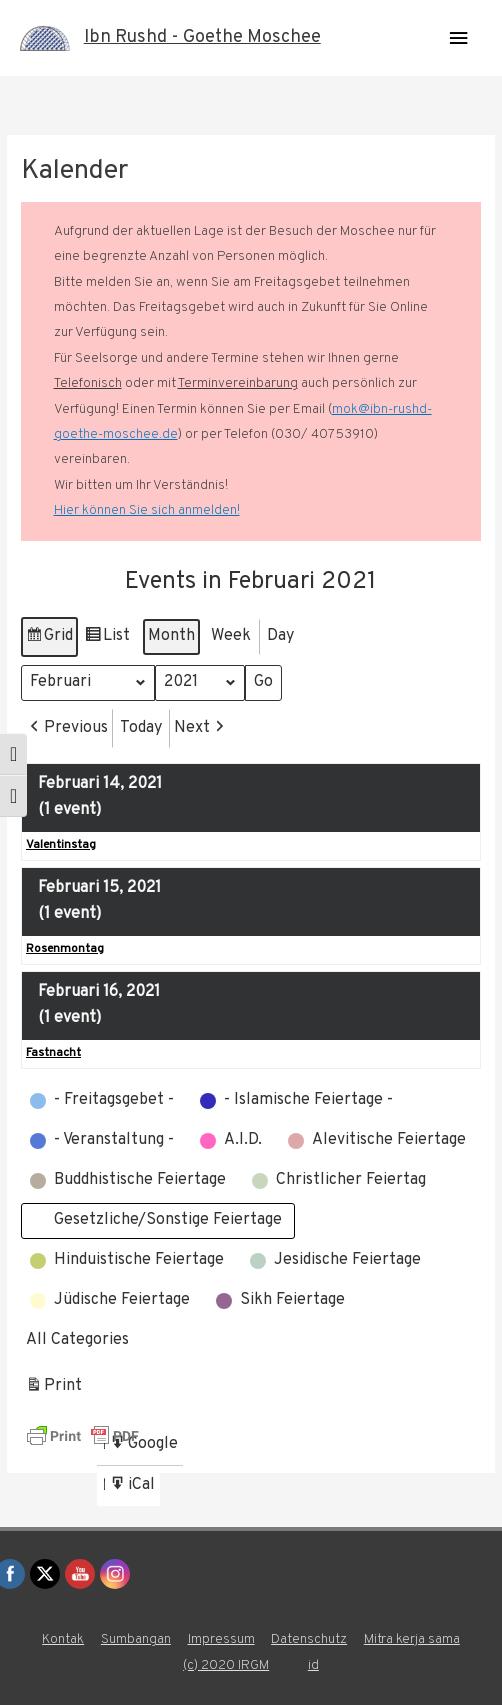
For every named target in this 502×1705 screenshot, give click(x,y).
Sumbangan (136, 1639)
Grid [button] (49, 638)
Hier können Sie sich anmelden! (147, 510)
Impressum (221, 1639)
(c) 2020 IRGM (226, 1665)
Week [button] (231, 635)
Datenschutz (309, 1639)
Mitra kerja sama (412, 1639)
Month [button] (171, 635)
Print (53, 1389)
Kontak (63, 1639)
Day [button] (280, 635)
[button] (67, 728)
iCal (134, 1488)
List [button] (107, 638)
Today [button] (141, 727)
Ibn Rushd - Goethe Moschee (202, 37)
